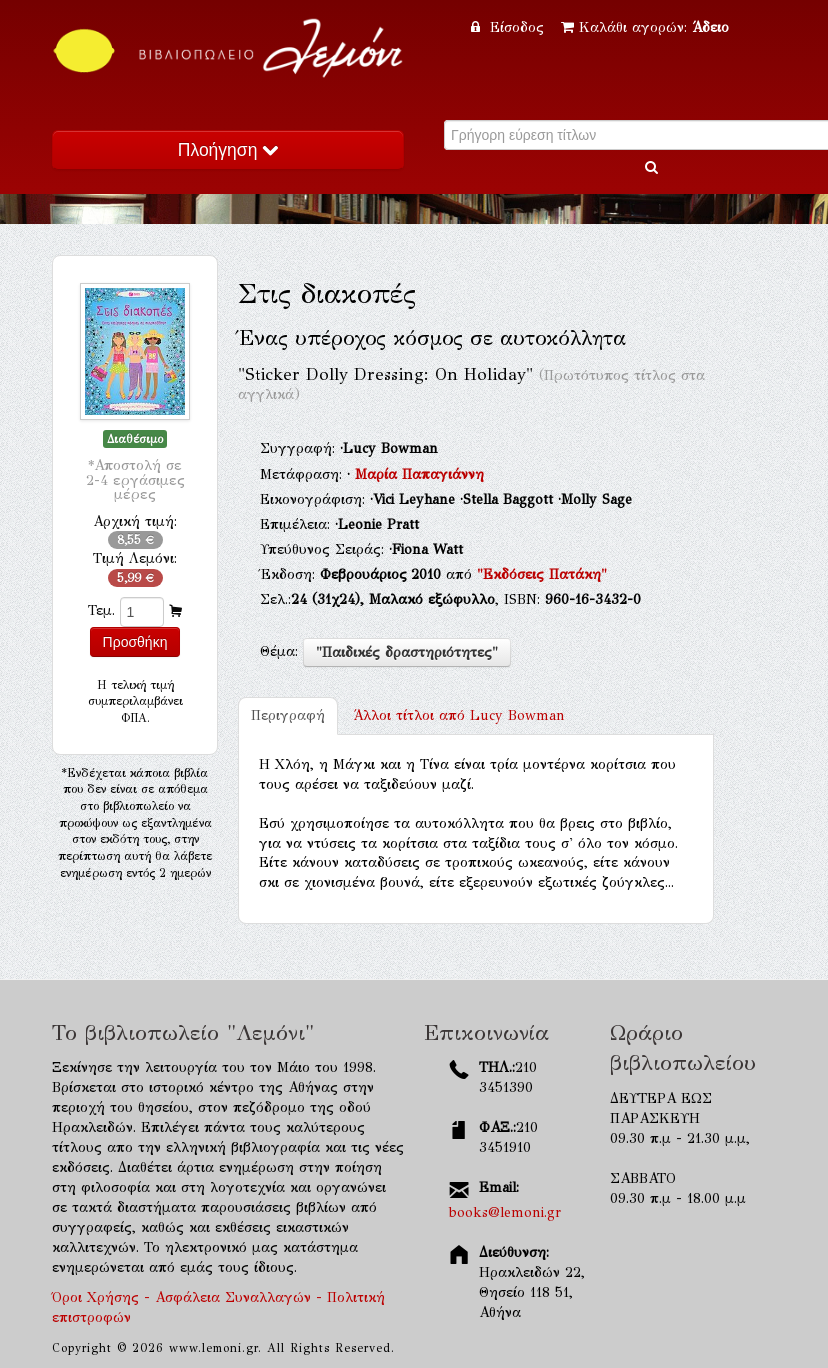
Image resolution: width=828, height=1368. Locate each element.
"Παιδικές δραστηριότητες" (407, 652)
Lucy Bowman (459, 715)
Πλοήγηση (228, 150)
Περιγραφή (288, 715)
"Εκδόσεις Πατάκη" (542, 574)
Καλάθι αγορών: (645, 27)
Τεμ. (101, 610)
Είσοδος (510, 27)
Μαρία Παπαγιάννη (419, 474)
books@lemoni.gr (505, 1212)
